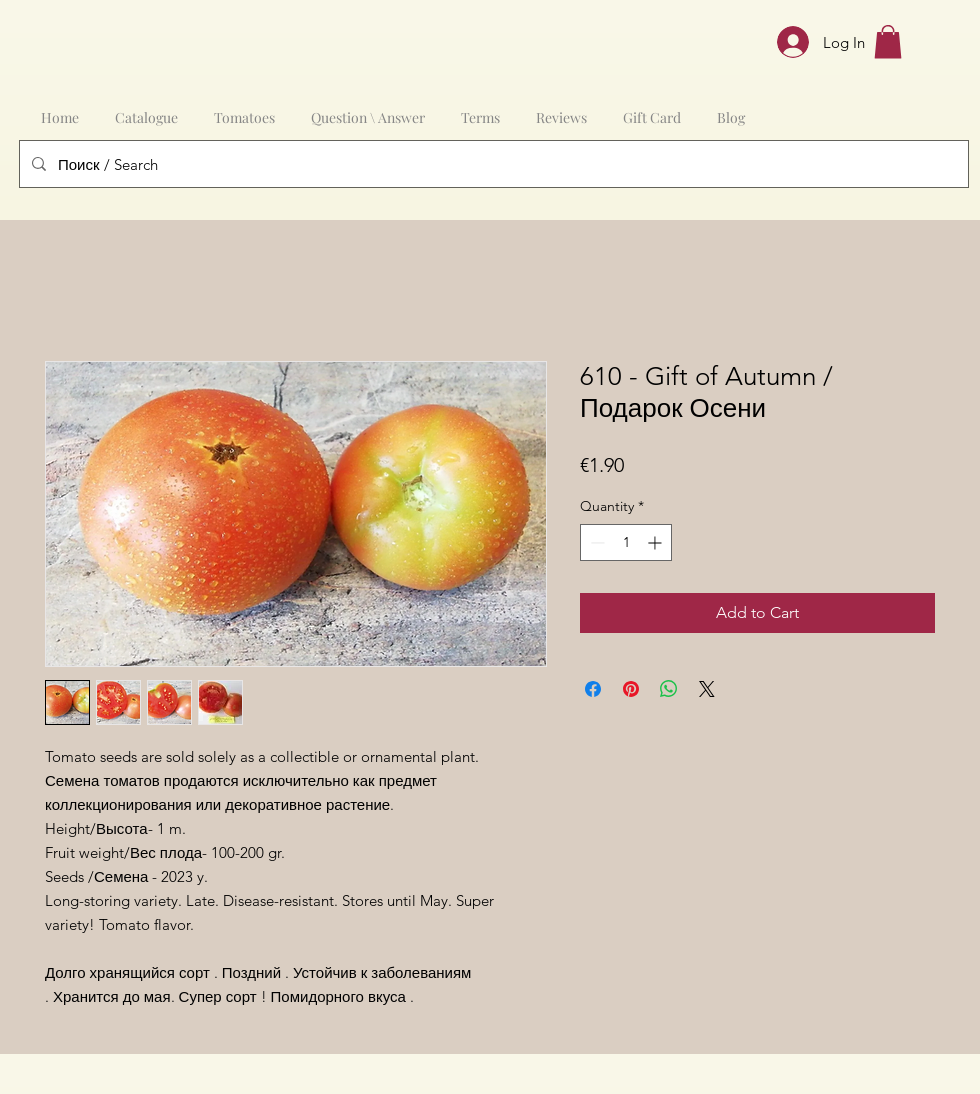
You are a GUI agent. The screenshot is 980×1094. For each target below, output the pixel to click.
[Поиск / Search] (492, 164)
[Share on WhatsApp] (669, 689)
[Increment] (656, 542)
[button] (888, 41)
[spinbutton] (626, 542)
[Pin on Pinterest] (631, 689)
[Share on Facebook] (593, 689)
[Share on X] (707, 689)
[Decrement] (595, 542)
